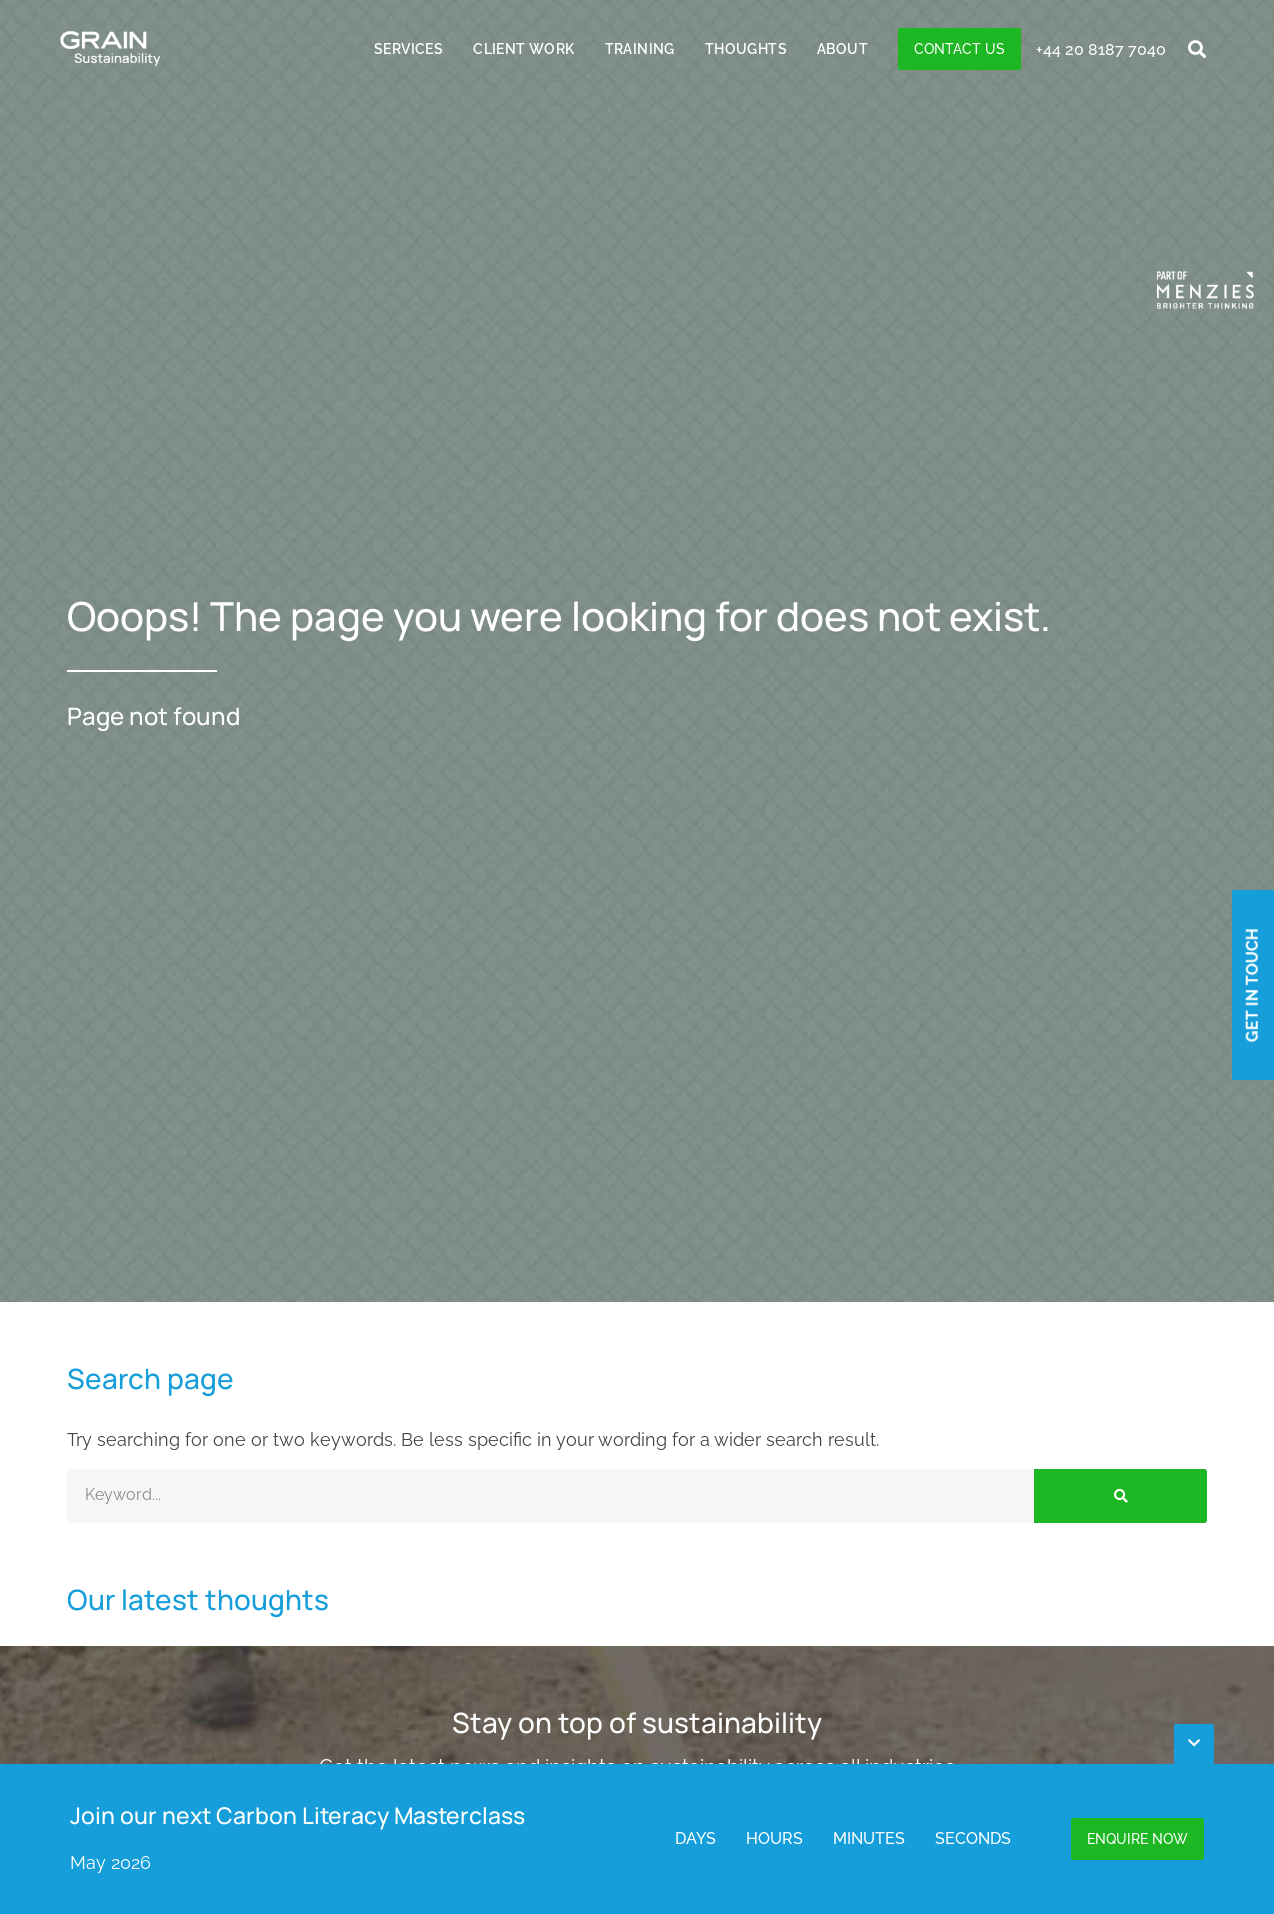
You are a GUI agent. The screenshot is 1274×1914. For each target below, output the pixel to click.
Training (640, 49)
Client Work (523, 49)
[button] (1197, 49)
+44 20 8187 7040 (1101, 49)
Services (408, 49)
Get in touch (1251, 985)
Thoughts (746, 49)
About (842, 49)
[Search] (1120, 1496)
